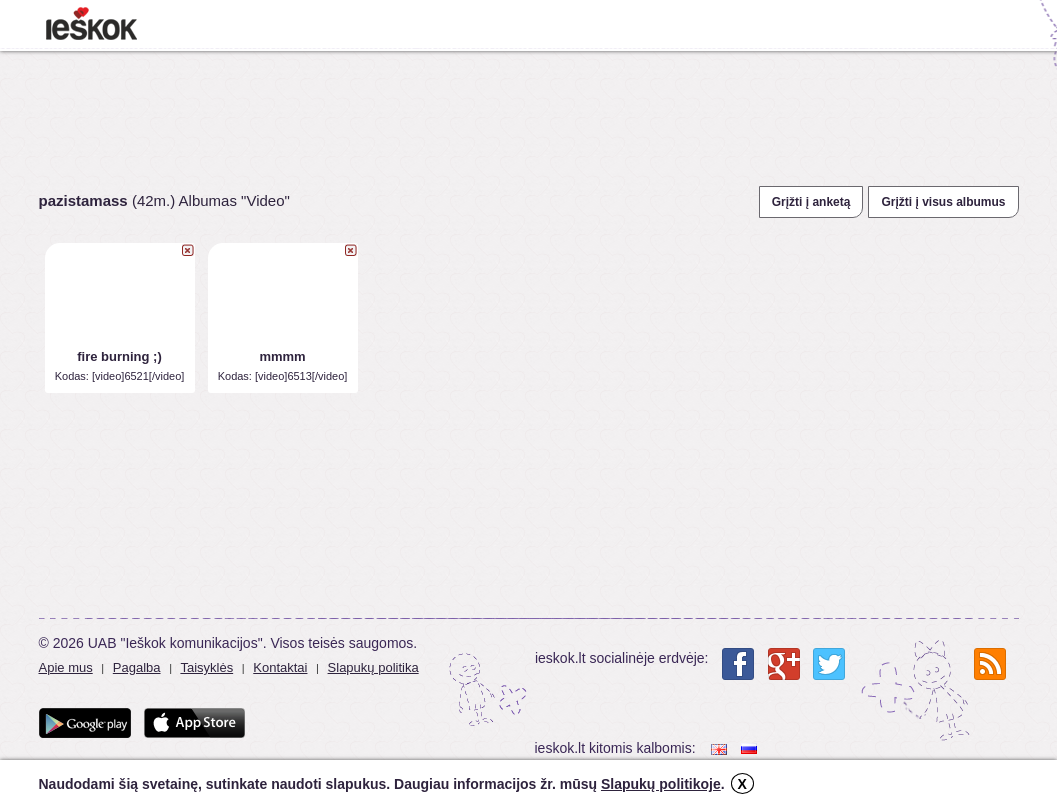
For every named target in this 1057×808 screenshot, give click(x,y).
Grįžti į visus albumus (943, 202)
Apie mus (66, 667)
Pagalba (137, 667)
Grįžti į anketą (811, 202)
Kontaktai (280, 667)
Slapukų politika (373, 667)
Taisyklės (206, 667)
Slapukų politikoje (661, 784)
